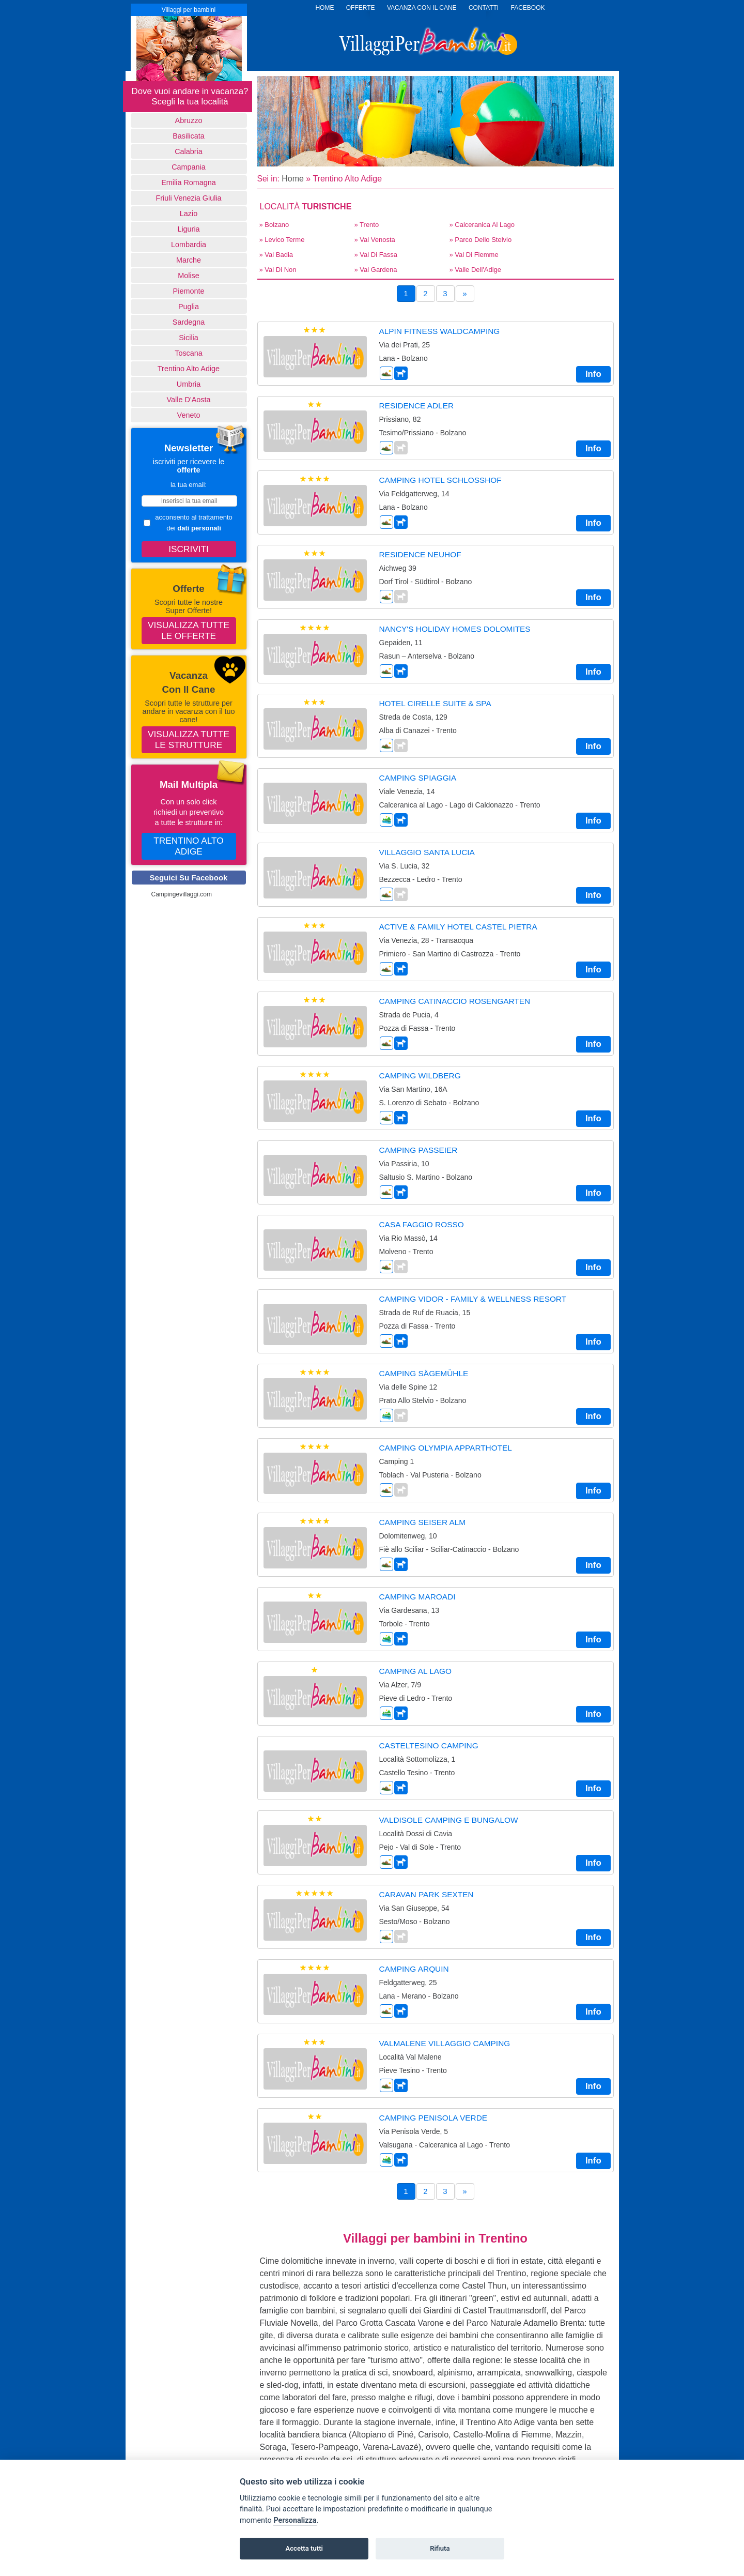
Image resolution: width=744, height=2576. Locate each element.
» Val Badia (276, 254)
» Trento (366, 224)
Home (293, 178)
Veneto (188, 415)
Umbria (188, 384)
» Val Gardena (375, 269)
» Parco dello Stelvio (481, 239)
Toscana (189, 353)
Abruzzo (189, 120)
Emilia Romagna (188, 182)
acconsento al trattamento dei (188, 522)
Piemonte (189, 291)
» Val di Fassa (376, 254)
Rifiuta (440, 2548)
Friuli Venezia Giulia (188, 198)
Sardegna (189, 322)
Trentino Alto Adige (189, 368)
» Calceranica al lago (482, 224)
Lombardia (188, 244)
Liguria (188, 229)
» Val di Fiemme (474, 254)
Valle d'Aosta (189, 399)
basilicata (189, 136)
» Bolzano (274, 224)
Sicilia (188, 337)
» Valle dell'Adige (476, 269)
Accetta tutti (304, 2548)
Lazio (188, 213)
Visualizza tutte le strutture (188, 739)
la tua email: (189, 485)
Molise (188, 275)
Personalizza (294, 2520)
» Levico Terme (282, 239)
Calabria (189, 151)
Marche (188, 260)
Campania (189, 167)
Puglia (188, 306)
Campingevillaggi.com (181, 894)
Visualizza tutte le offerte (188, 630)
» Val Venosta (374, 239)
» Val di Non (278, 269)
